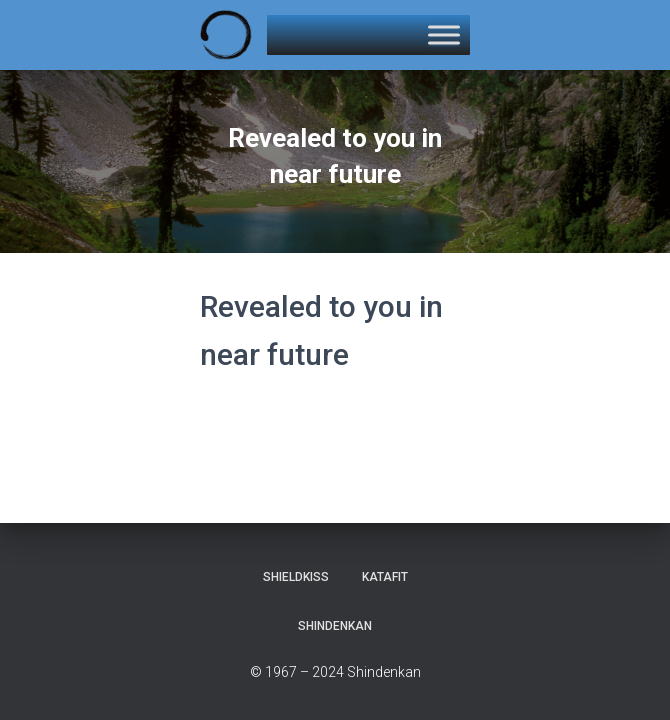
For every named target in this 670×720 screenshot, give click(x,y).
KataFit (385, 577)
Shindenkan (335, 626)
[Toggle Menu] (444, 34)
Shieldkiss (296, 577)
